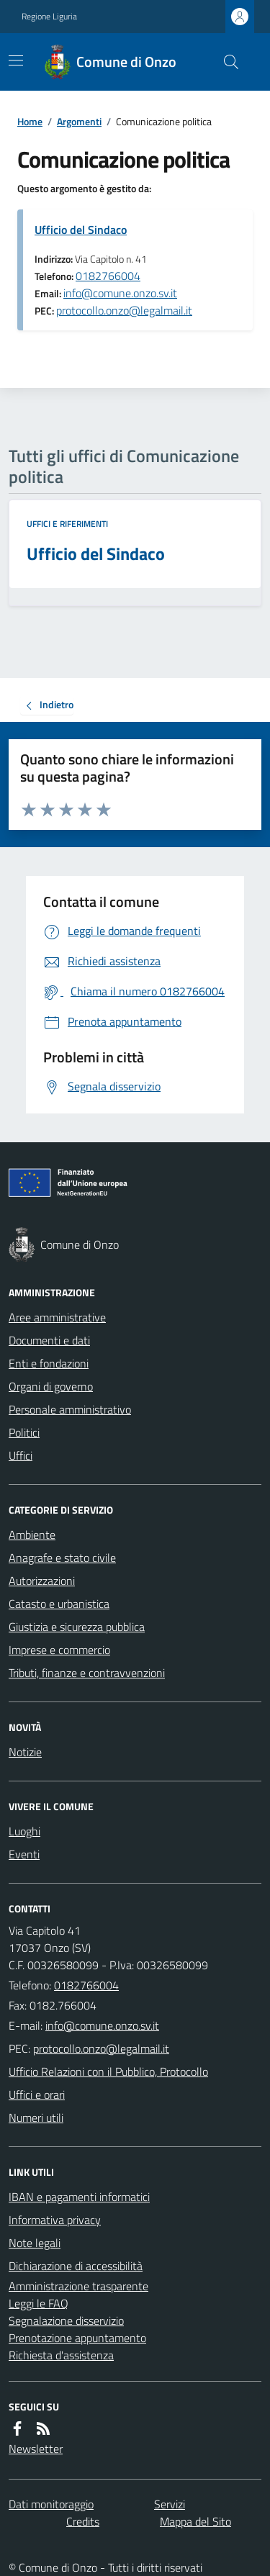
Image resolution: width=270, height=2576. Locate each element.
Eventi (24, 1854)
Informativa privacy (55, 2219)
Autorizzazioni (42, 1580)
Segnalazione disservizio (66, 2320)
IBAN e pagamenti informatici (79, 2196)
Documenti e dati (49, 1340)
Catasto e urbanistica (59, 1603)
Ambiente (32, 1534)
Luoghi (24, 1831)
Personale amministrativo (70, 1409)
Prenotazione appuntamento (77, 2337)
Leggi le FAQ (38, 2303)
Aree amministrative (57, 1317)
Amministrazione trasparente (78, 2286)
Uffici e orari (37, 2094)
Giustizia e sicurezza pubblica (77, 1626)
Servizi (169, 2504)
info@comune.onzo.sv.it (120, 293)
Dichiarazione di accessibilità (76, 2265)
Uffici (20, 1455)
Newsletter (36, 2448)
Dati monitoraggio (51, 2504)
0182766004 (108, 275)
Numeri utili (36, 2117)
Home (29, 121)
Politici (24, 1432)
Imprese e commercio (59, 1649)
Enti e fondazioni (49, 1363)
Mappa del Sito (195, 2521)
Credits (82, 2521)
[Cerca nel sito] (225, 62)
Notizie (25, 1752)
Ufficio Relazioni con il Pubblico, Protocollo (108, 2071)
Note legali (34, 2242)
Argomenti (79, 121)
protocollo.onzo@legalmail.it (124, 310)
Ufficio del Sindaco (81, 229)
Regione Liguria (49, 16)
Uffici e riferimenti (67, 524)
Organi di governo (51, 1386)
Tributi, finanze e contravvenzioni (87, 1672)
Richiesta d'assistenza (61, 2355)
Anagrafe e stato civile (62, 1557)
